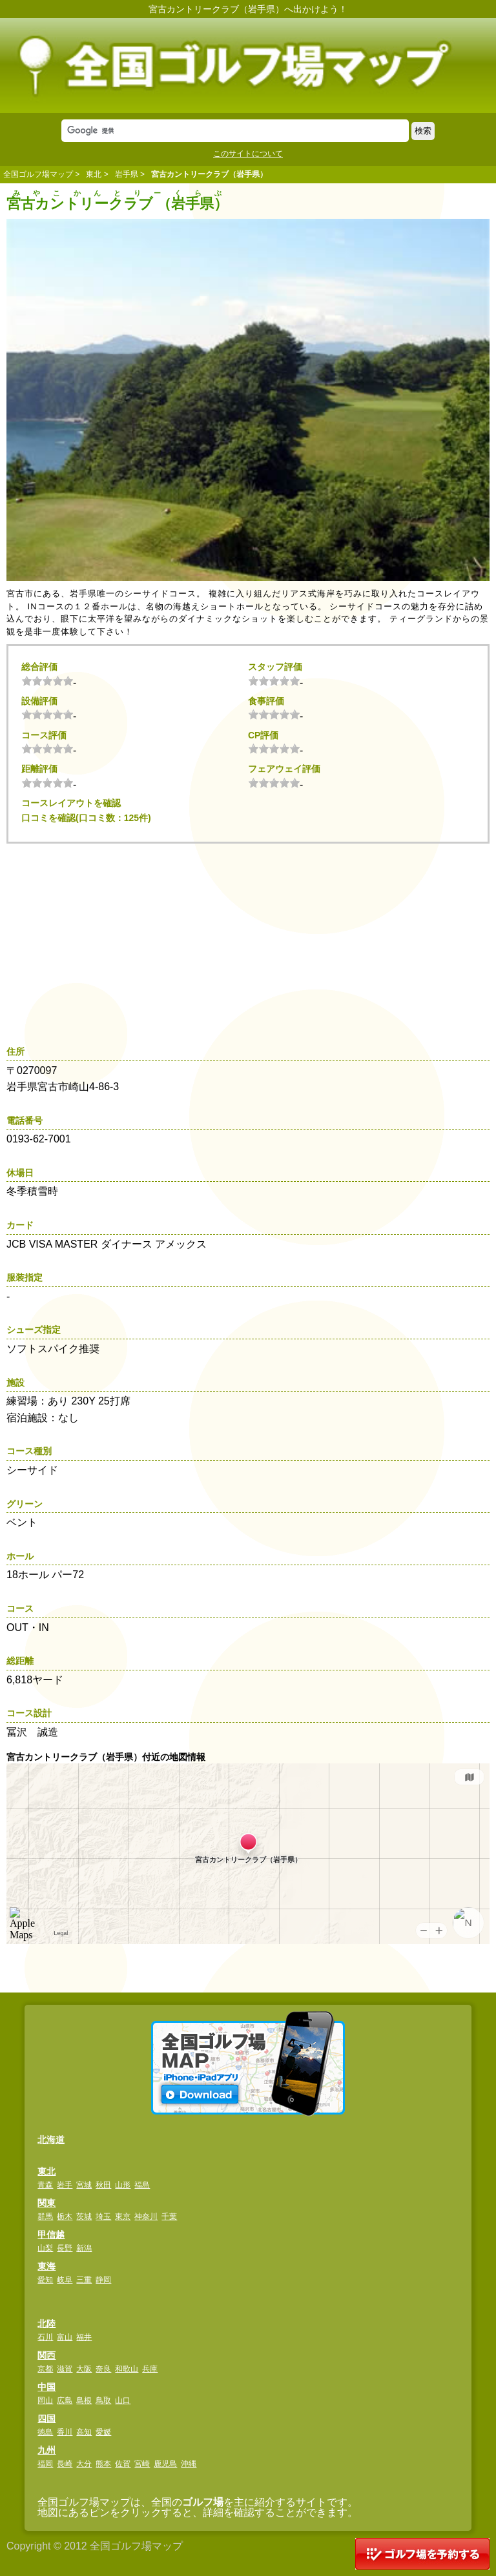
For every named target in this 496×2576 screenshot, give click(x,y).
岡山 (45, 2400)
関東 (46, 2203)
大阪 (84, 2368)
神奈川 (146, 2216)
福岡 (45, 2463)
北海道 (51, 2140)
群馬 (45, 2216)
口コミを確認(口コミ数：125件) (86, 818)
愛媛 (103, 2432)
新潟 (84, 2248)
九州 (46, 2450)
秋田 (103, 2184)
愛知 (45, 2279)
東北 (93, 174)
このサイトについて (248, 153)
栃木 (64, 2216)
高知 (84, 2432)
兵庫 (150, 2368)
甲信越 (51, 2234)
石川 (45, 2337)
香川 (64, 2432)
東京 (122, 2216)
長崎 (64, 2463)
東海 (46, 2266)
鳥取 (103, 2400)
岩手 (64, 2184)
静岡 (103, 2279)
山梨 (45, 2248)
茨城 (84, 2216)
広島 (64, 2400)
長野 (64, 2248)
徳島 (45, 2432)
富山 (64, 2337)
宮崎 (142, 2463)
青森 (45, 2184)
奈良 (103, 2368)
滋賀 (64, 2368)
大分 (84, 2463)
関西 (46, 2355)
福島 (142, 2184)
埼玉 (103, 2216)
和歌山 (126, 2368)
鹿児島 (165, 2463)
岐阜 (64, 2279)
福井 (84, 2337)
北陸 (46, 2323)
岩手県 (126, 174)
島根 (84, 2400)
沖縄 (188, 2463)
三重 (84, 2279)
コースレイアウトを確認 (71, 803)
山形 (122, 2184)
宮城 (84, 2184)
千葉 (169, 2216)
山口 (122, 2400)
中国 (46, 2387)
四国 (46, 2418)
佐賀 (122, 2463)
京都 (45, 2368)
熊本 (103, 2463)
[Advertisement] (251, 940)
